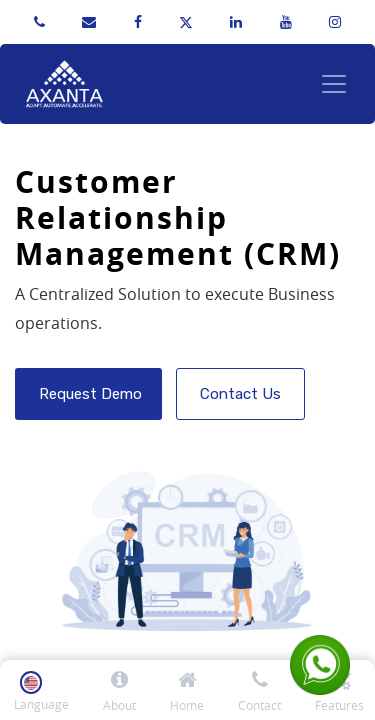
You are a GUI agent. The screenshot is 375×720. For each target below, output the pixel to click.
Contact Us (240, 394)
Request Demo (88, 394)
